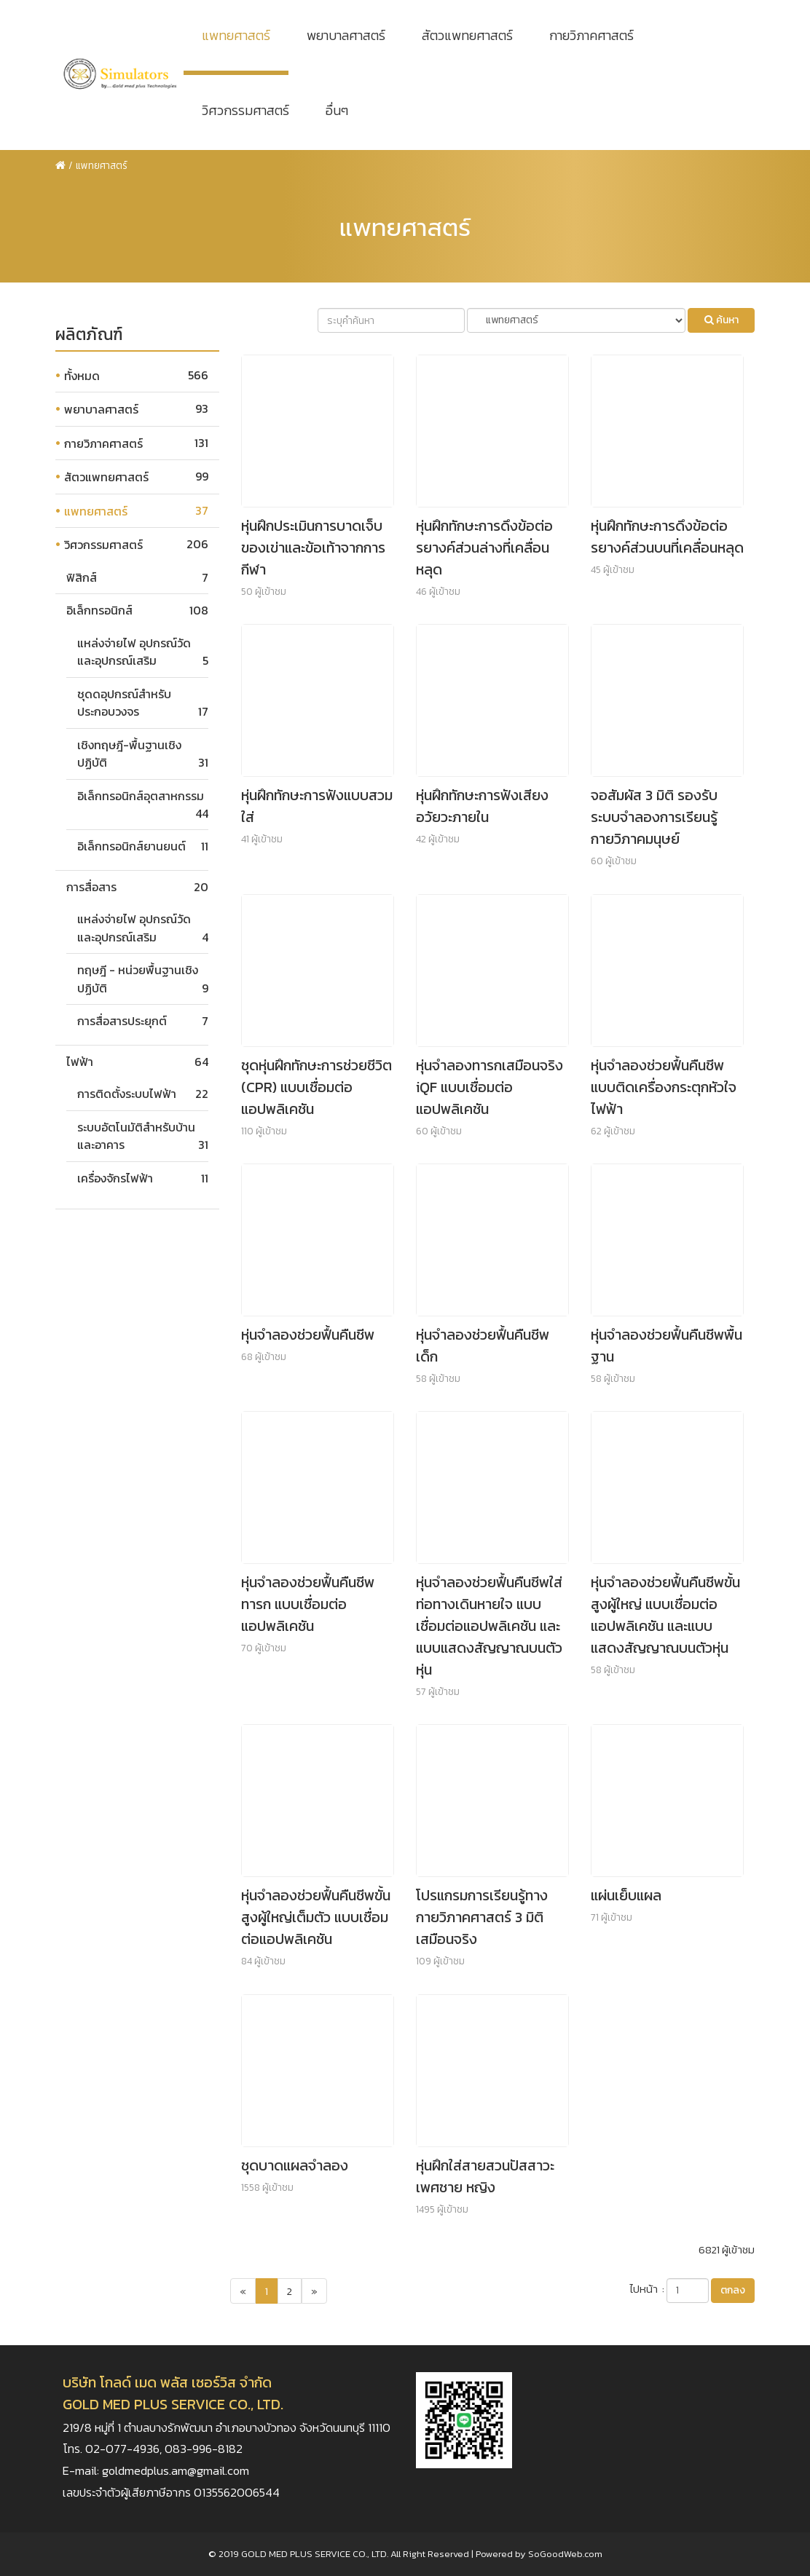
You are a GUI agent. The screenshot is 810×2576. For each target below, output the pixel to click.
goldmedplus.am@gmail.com (175, 2471)
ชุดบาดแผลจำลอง (294, 2165)
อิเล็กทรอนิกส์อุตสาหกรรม (140, 796)
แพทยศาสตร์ (236, 35)
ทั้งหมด (82, 375)
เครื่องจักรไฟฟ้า (115, 1178)
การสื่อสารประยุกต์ (122, 1021)
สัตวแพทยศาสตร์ (467, 35)
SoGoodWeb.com (565, 2554)
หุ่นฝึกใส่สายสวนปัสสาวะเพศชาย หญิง (485, 2176)
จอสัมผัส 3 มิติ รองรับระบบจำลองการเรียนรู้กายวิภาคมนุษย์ (654, 817)
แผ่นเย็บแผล (626, 1895)
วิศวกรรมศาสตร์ (245, 110)
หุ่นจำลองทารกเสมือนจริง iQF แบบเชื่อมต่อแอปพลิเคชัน (489, 1087)
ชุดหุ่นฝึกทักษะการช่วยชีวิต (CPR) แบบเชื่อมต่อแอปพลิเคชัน (316, 1087)
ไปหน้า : (646, 2289)
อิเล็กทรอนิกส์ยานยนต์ (131, 846)
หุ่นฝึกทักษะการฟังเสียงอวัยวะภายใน (482, 806)
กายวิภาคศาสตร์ (591, 35)
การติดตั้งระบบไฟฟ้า (126, 1093)
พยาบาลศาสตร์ (346, 35)
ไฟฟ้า (79, 1061)
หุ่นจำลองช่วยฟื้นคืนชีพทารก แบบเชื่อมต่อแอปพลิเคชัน (307, 1604)
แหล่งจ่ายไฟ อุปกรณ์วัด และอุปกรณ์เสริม (134, 652)
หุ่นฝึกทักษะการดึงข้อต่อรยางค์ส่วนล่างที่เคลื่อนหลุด (484, 547)
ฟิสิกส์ (81, 577)
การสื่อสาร (91, 887)
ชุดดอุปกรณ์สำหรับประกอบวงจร (124, 703)
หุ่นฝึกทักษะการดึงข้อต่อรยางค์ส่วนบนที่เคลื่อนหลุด (667, 536)
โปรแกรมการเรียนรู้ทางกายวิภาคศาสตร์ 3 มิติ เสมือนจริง (482, 1917)
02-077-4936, (125, 2449)
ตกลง (732, 2290)
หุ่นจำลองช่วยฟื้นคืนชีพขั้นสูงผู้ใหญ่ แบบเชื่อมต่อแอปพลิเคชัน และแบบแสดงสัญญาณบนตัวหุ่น (665, 1615)
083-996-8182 (204, 2449)
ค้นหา (721, 320)
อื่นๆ (337, 110)
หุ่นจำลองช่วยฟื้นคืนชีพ (307, 1335)
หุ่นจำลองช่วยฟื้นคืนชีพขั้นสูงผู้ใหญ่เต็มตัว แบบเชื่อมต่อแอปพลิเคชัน (315, 1917)
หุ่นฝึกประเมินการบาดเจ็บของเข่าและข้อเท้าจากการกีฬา (313, 547)
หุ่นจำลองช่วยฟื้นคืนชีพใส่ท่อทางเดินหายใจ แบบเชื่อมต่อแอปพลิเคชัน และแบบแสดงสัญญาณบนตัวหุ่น (489, 1625)
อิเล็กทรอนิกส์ (99, 610)
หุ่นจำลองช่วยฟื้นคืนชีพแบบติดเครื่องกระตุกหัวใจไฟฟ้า (663, 1087)
